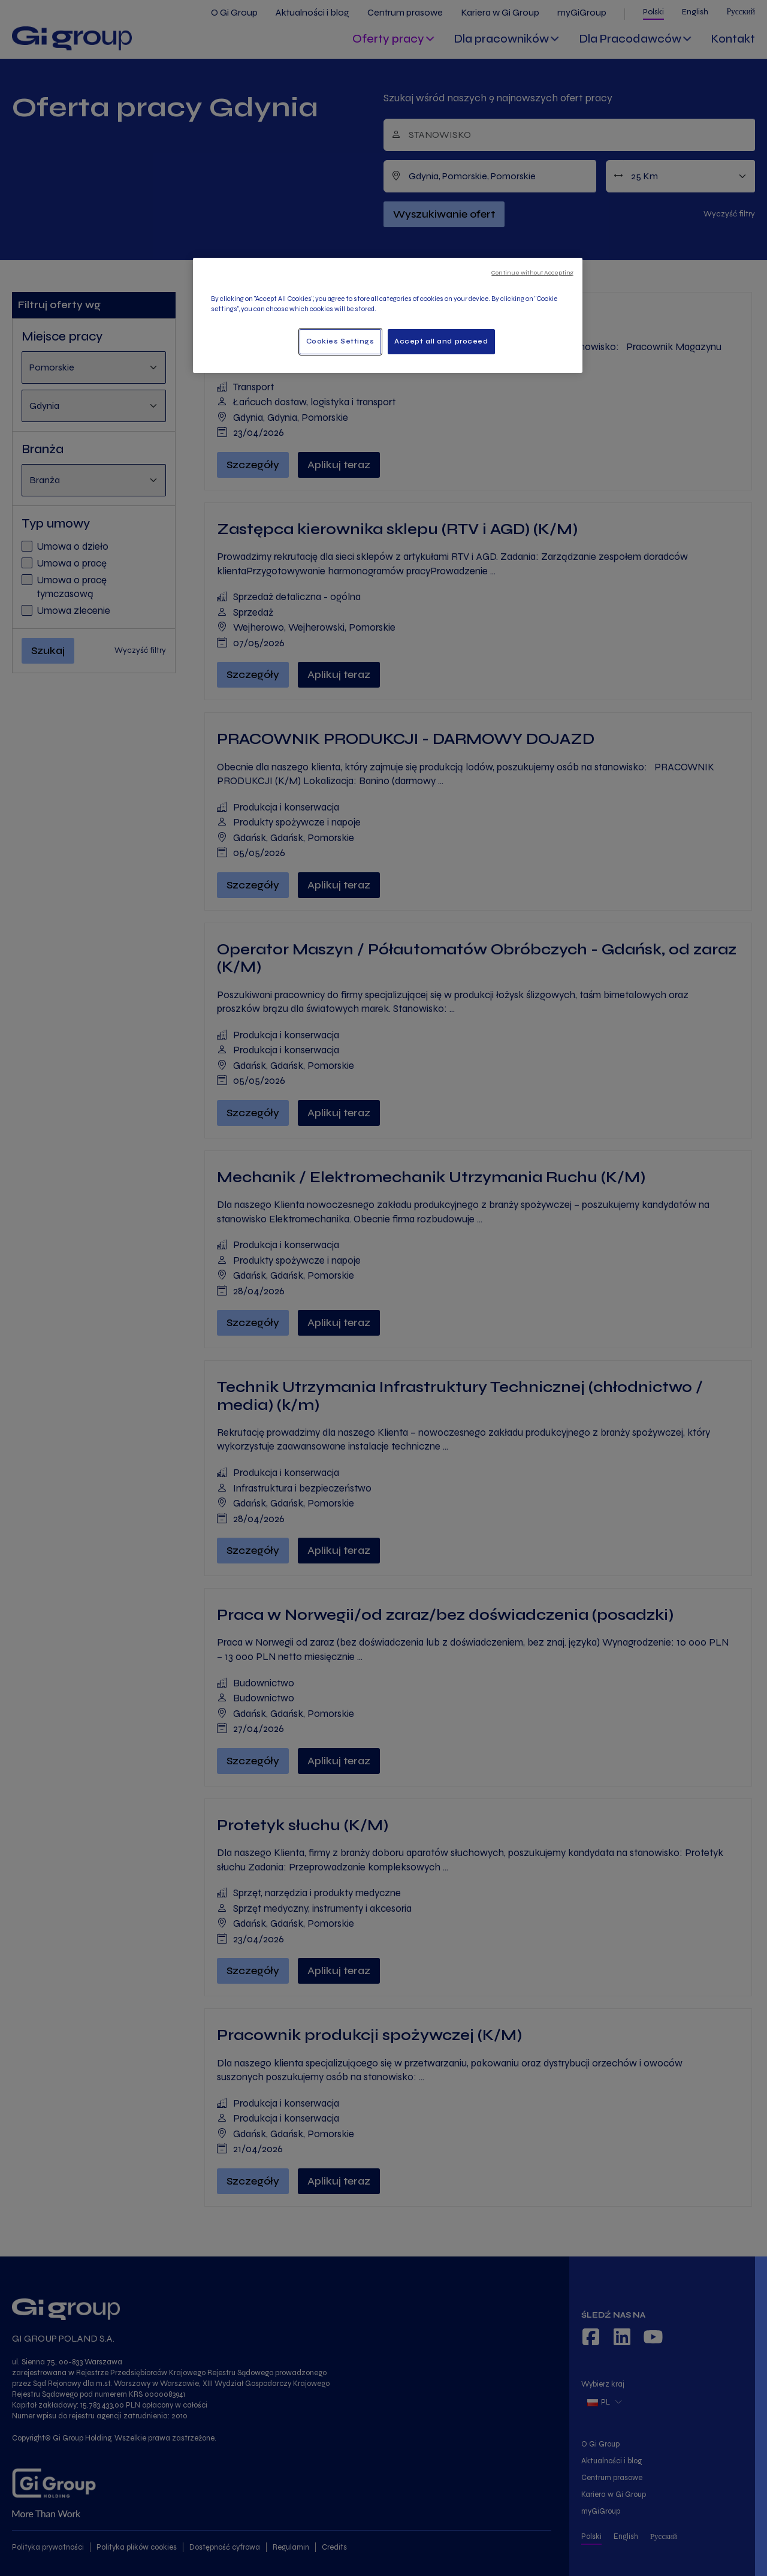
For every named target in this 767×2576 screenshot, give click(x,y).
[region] (387, 315)
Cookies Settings (340, 341)
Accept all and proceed (441, 341)
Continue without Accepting (532, 272)
